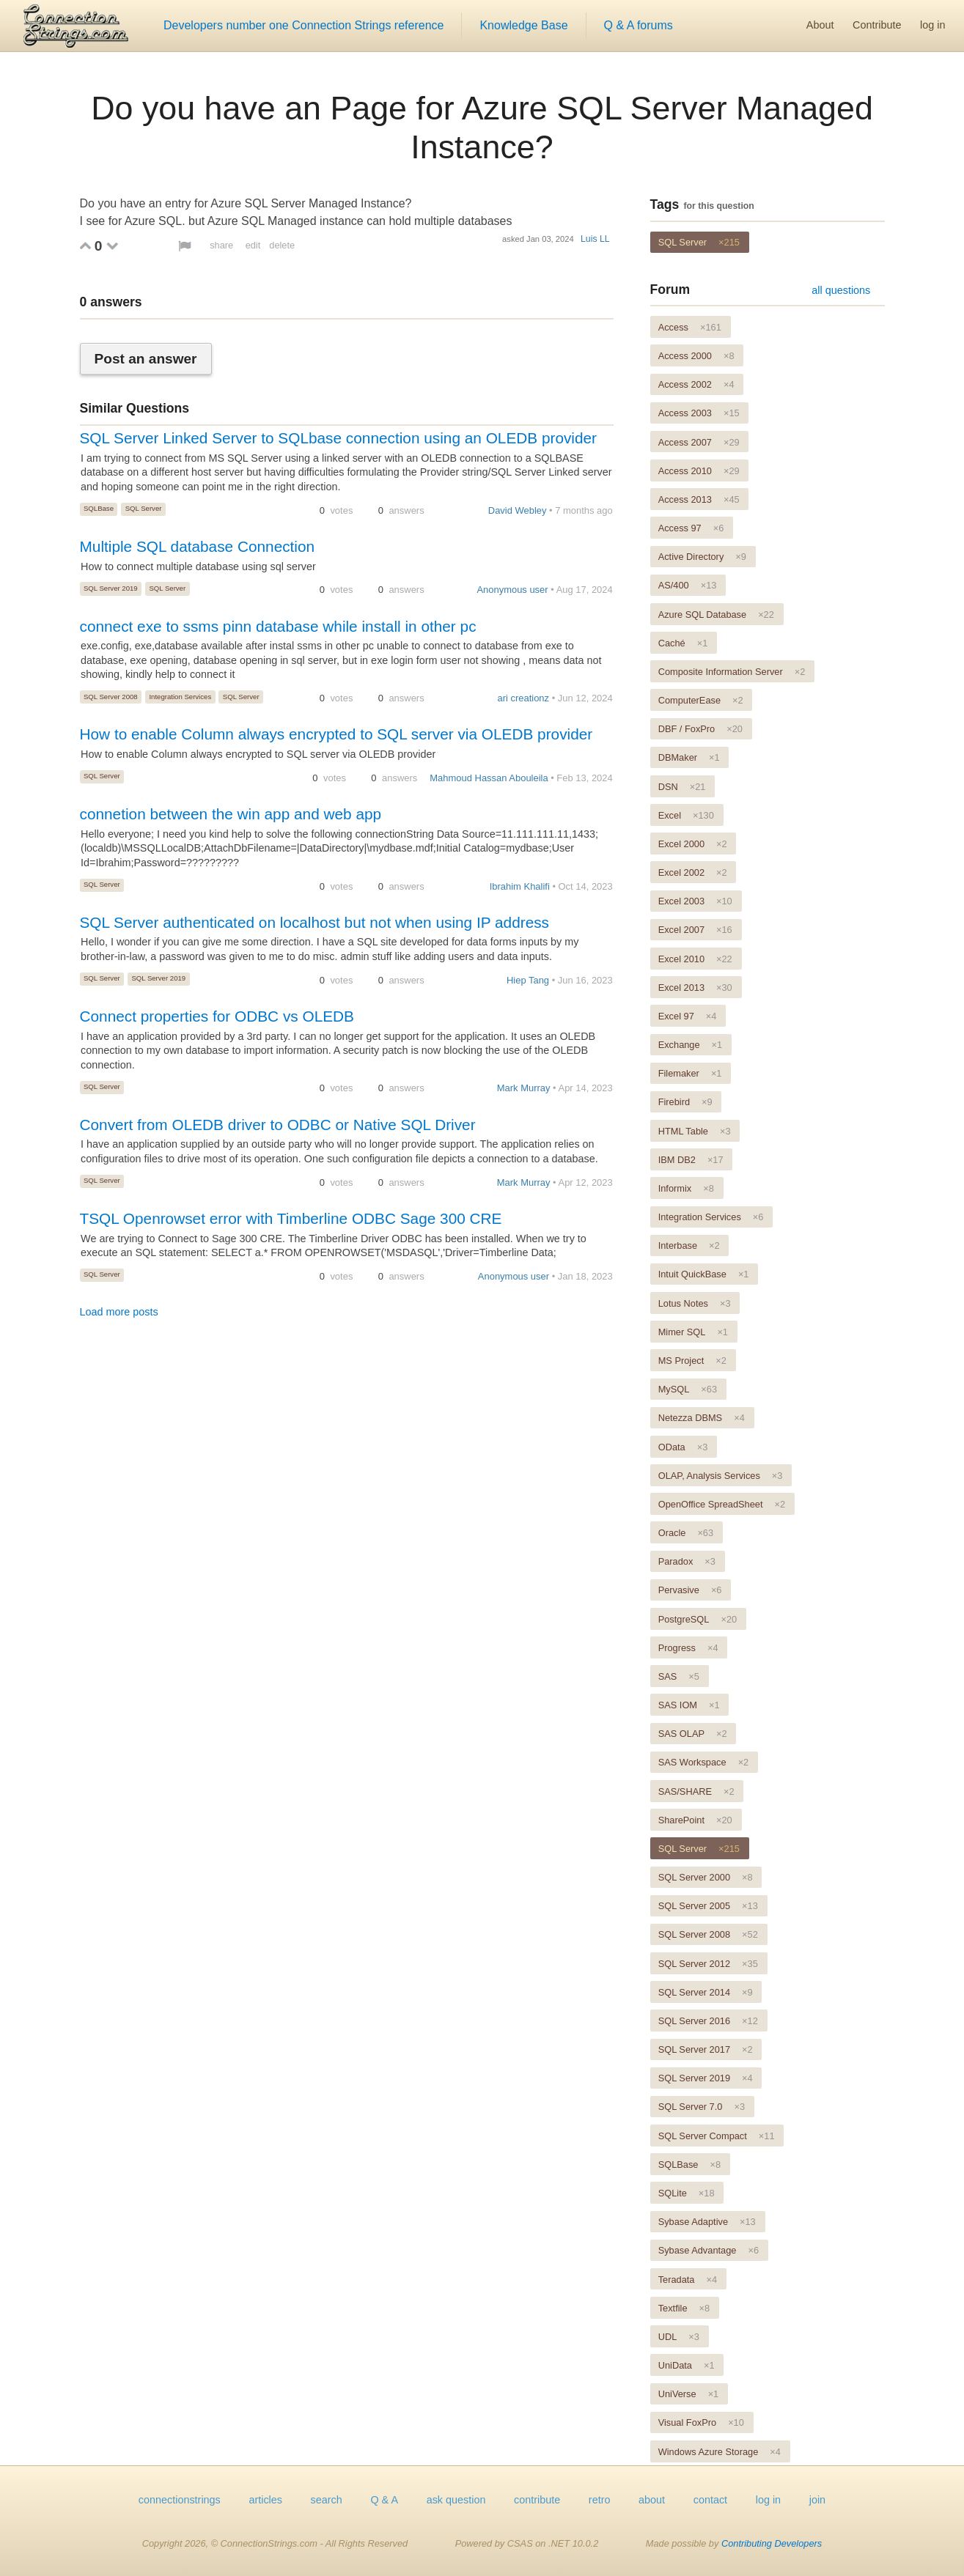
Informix (686, 1188)
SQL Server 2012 (708, 1963)
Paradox (686, 1561)
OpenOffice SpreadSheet (721, 1504)
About (820, 25)
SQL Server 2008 (111, 697)
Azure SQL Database (716, 614)
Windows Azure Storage (719, 2451)
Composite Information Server (732, 671)
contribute (537, 2500)
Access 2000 (696, 355)
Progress (688, 1647)
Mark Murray (524, 1087)
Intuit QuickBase (703, 1274)
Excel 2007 (695, 929)
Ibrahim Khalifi (520, 886)
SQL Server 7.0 (701, 2106)
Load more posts (119, 1312)
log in (932, 25)
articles (265, 2500)
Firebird (685, 1101)
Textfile (684, 2308)
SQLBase (99, 508)
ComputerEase (700, 700)
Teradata (687, 2279)
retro (600, 2500)
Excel (686, 815)
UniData (686, 2365)
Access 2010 (699, 470)
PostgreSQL (697, 1619)
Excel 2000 (692, 843)
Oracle (685, 1532)
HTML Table (694, 1131)
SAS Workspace (703, 1762)
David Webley (517, 510)
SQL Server (143, 508)
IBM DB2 (691, 1159)
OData (683, 1447)
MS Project (692, 1360)
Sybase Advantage (708, 2250)
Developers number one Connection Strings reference (303, 25)
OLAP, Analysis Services (720, 1475)
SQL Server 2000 (705, 1877)
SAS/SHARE (696, 1791)
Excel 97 (687, 1016)
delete (282, 245)
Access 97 (691, 528)
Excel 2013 (695, 987)
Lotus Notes (694, 1303)
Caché (683, 643)
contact (710, 2500)
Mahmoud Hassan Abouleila (489, 777)
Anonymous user (512, 589)
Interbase (689, 1245)
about (652, 2500)
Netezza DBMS (701, 1417)
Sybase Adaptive (707, 2221)
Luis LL (595, 239)
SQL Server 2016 (708, 2020)
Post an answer (146, 358)
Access (689, 327)
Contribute (877, 25)
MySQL (687, 1389)
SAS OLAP (692, 1733)
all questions (841, 290)
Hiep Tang (528, 980)
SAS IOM (689, 1705)
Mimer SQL (693, 1331)
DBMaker (689, 757)
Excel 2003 (695, 901)
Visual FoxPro (701, 2422)
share (221, 245)
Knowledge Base (523, 25)
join (817, 2500)
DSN (682, 786)
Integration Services (180, 697)
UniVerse (688, 2393)
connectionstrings (180, 2500)
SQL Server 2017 (705, 2049)
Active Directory (702, 556)
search (326, 2500)
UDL (678, 2336)
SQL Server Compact (716, 2135)
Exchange (690, 1044)
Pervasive (690, 1589)
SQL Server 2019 (111, 588)
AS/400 (687, 585)
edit (253, 245)
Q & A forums (638, 25)
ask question (456, 2500)
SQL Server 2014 (705, 1992)
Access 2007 (699, 442)
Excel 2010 (695, 958)
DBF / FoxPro (700, 728)
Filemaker (690, 1073)
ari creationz (524, 698)
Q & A (384, 2500)
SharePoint (695, 1820)
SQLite (686, 2193)
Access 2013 (699, 499)
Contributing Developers (771, 2543)
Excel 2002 (692, 872)
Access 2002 (696, 384)
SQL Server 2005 (708, 1905)
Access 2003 (699, 412)
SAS (678, 1676)
